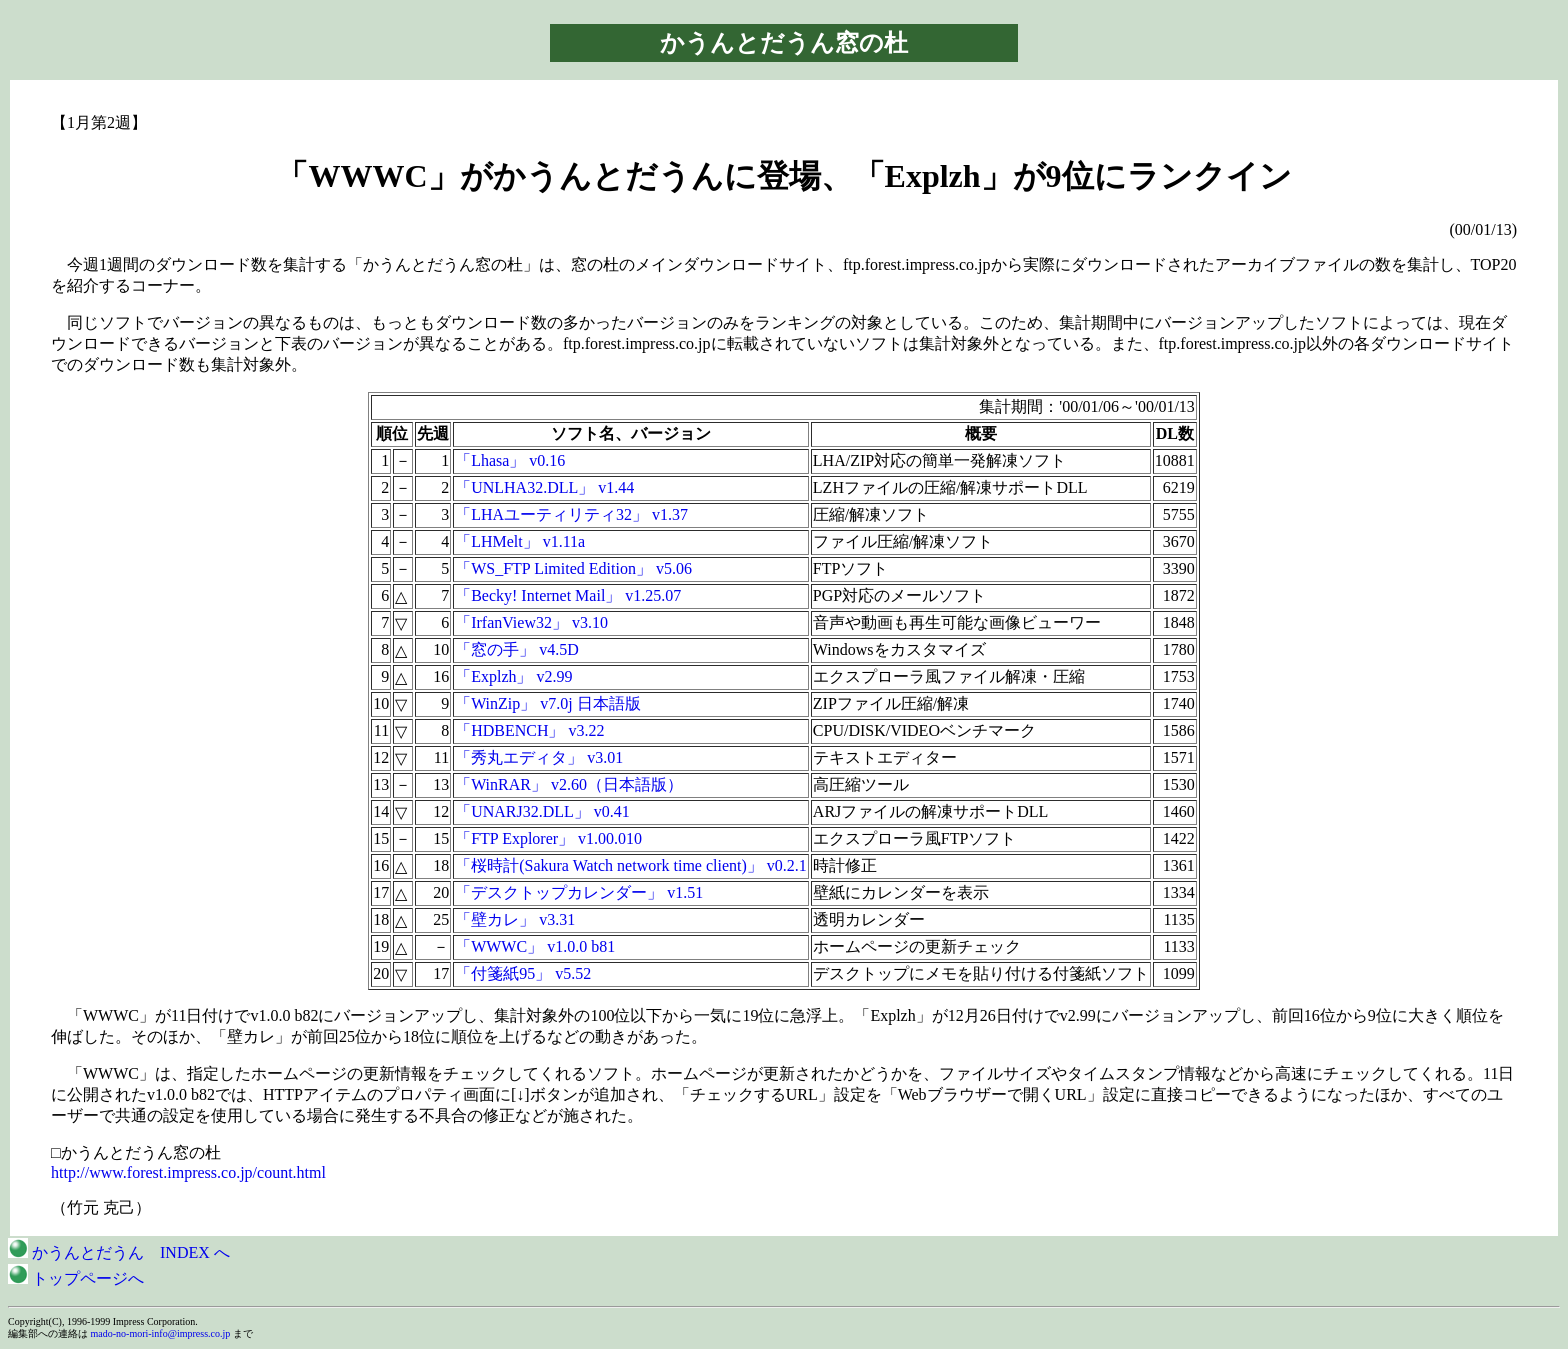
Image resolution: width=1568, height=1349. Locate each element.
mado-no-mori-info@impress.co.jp (161, 1333)
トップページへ (76, 1278)
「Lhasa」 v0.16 (510, 460)
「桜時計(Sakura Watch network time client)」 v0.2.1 (631, 865)
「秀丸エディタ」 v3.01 (539, 757)
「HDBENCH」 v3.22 (529, 730)
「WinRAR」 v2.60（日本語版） (569, 784)
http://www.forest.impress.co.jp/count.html (188, 1172)
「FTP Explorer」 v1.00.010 (548, 838)
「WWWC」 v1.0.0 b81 (535, 946)
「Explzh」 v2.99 (513, 676)
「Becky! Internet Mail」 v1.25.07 (568, 595)
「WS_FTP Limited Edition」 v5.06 (573, 568)
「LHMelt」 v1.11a (520, 541)
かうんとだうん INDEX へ (119, 1252)
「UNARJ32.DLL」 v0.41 (542, 811)
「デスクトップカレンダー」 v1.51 (579, 892)
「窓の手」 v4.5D (517, 649)
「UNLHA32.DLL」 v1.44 (544, 487)
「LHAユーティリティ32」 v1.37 (571, 514)
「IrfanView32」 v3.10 (531, 622)
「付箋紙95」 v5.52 (523, 973)
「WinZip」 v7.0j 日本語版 (548, 703)
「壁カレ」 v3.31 (515, 919)
